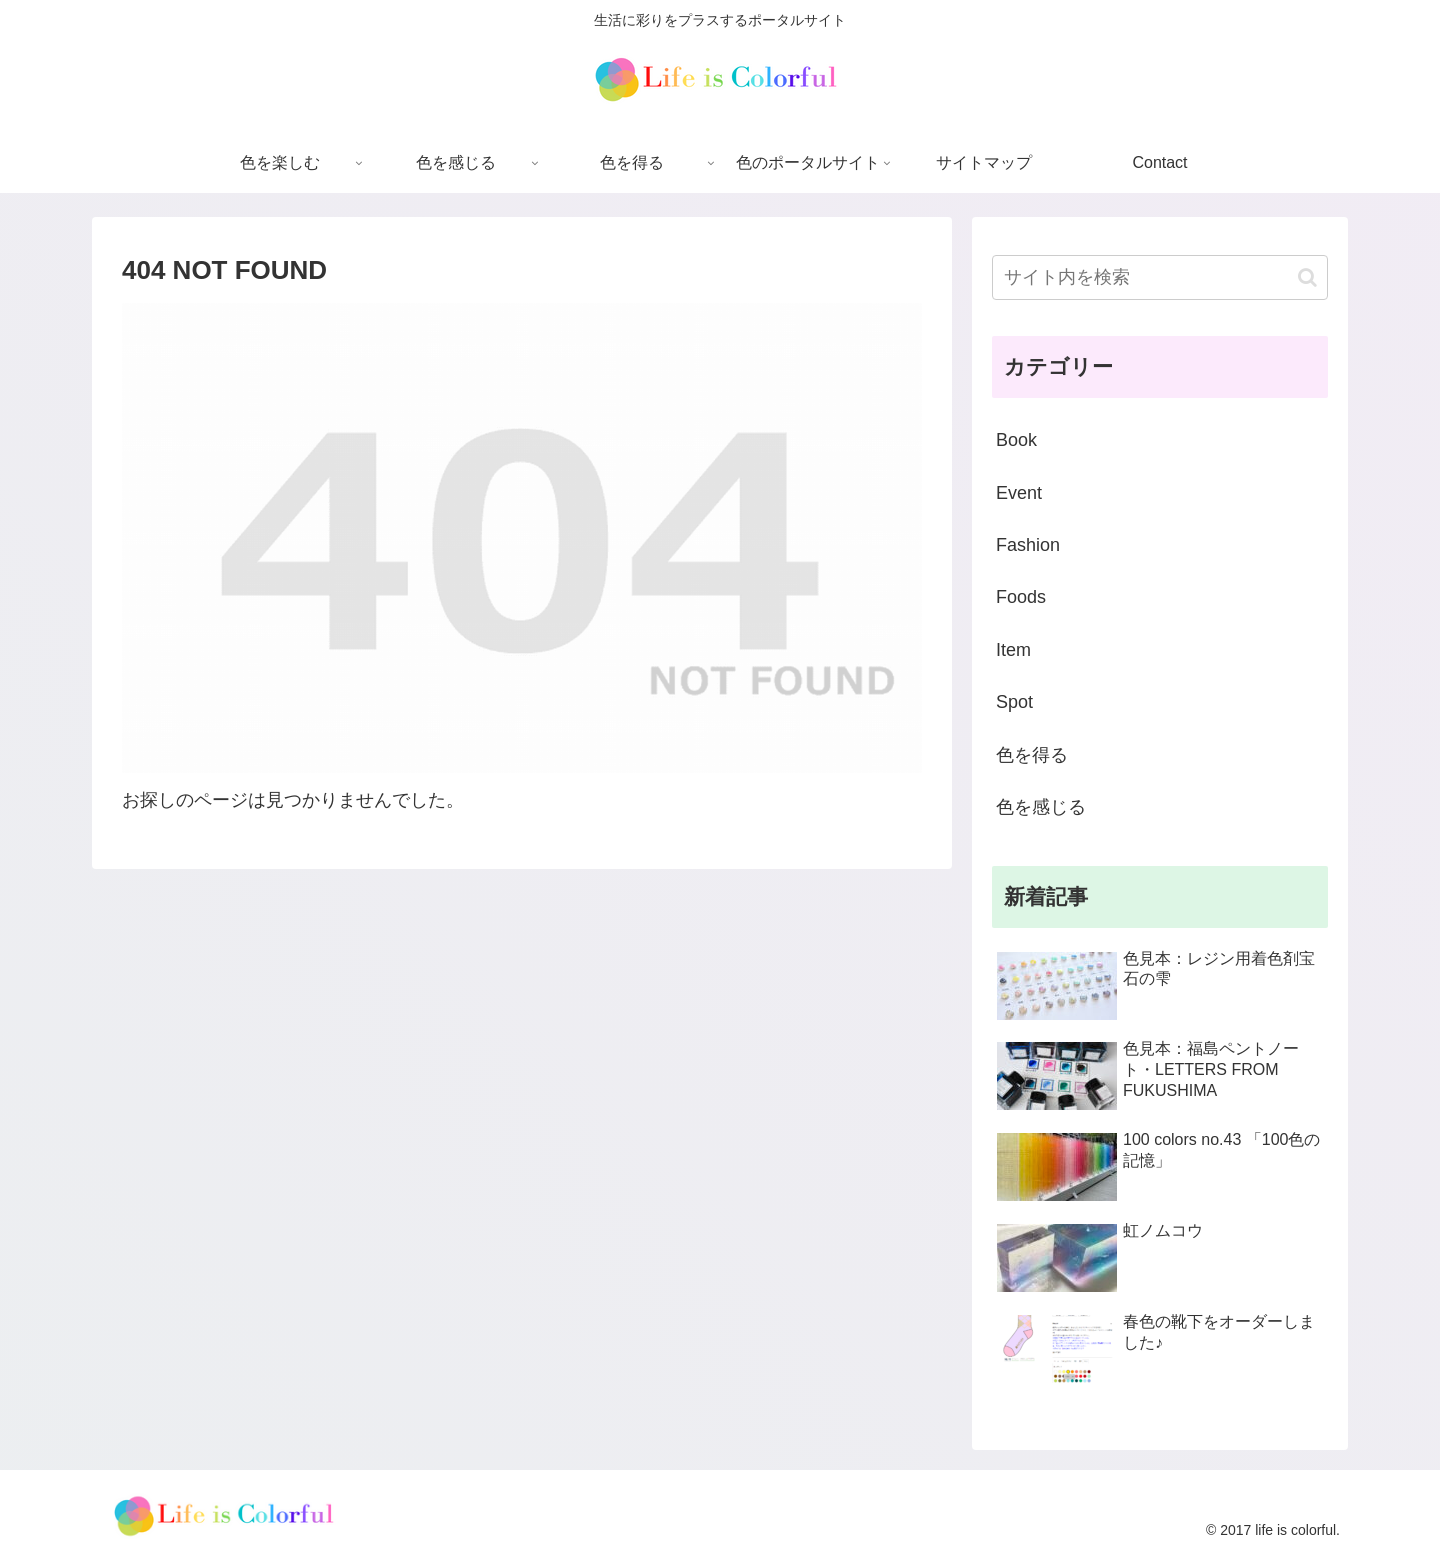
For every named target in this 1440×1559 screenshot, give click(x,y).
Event (1019, 493)
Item (1013, 650)
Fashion (1028, 545)
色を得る (1032, 755)
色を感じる (1041, 807)
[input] (1160, 277)
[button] (1307, 277)
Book (1016, 440)
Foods (1021, 597)
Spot (1014, 702)
